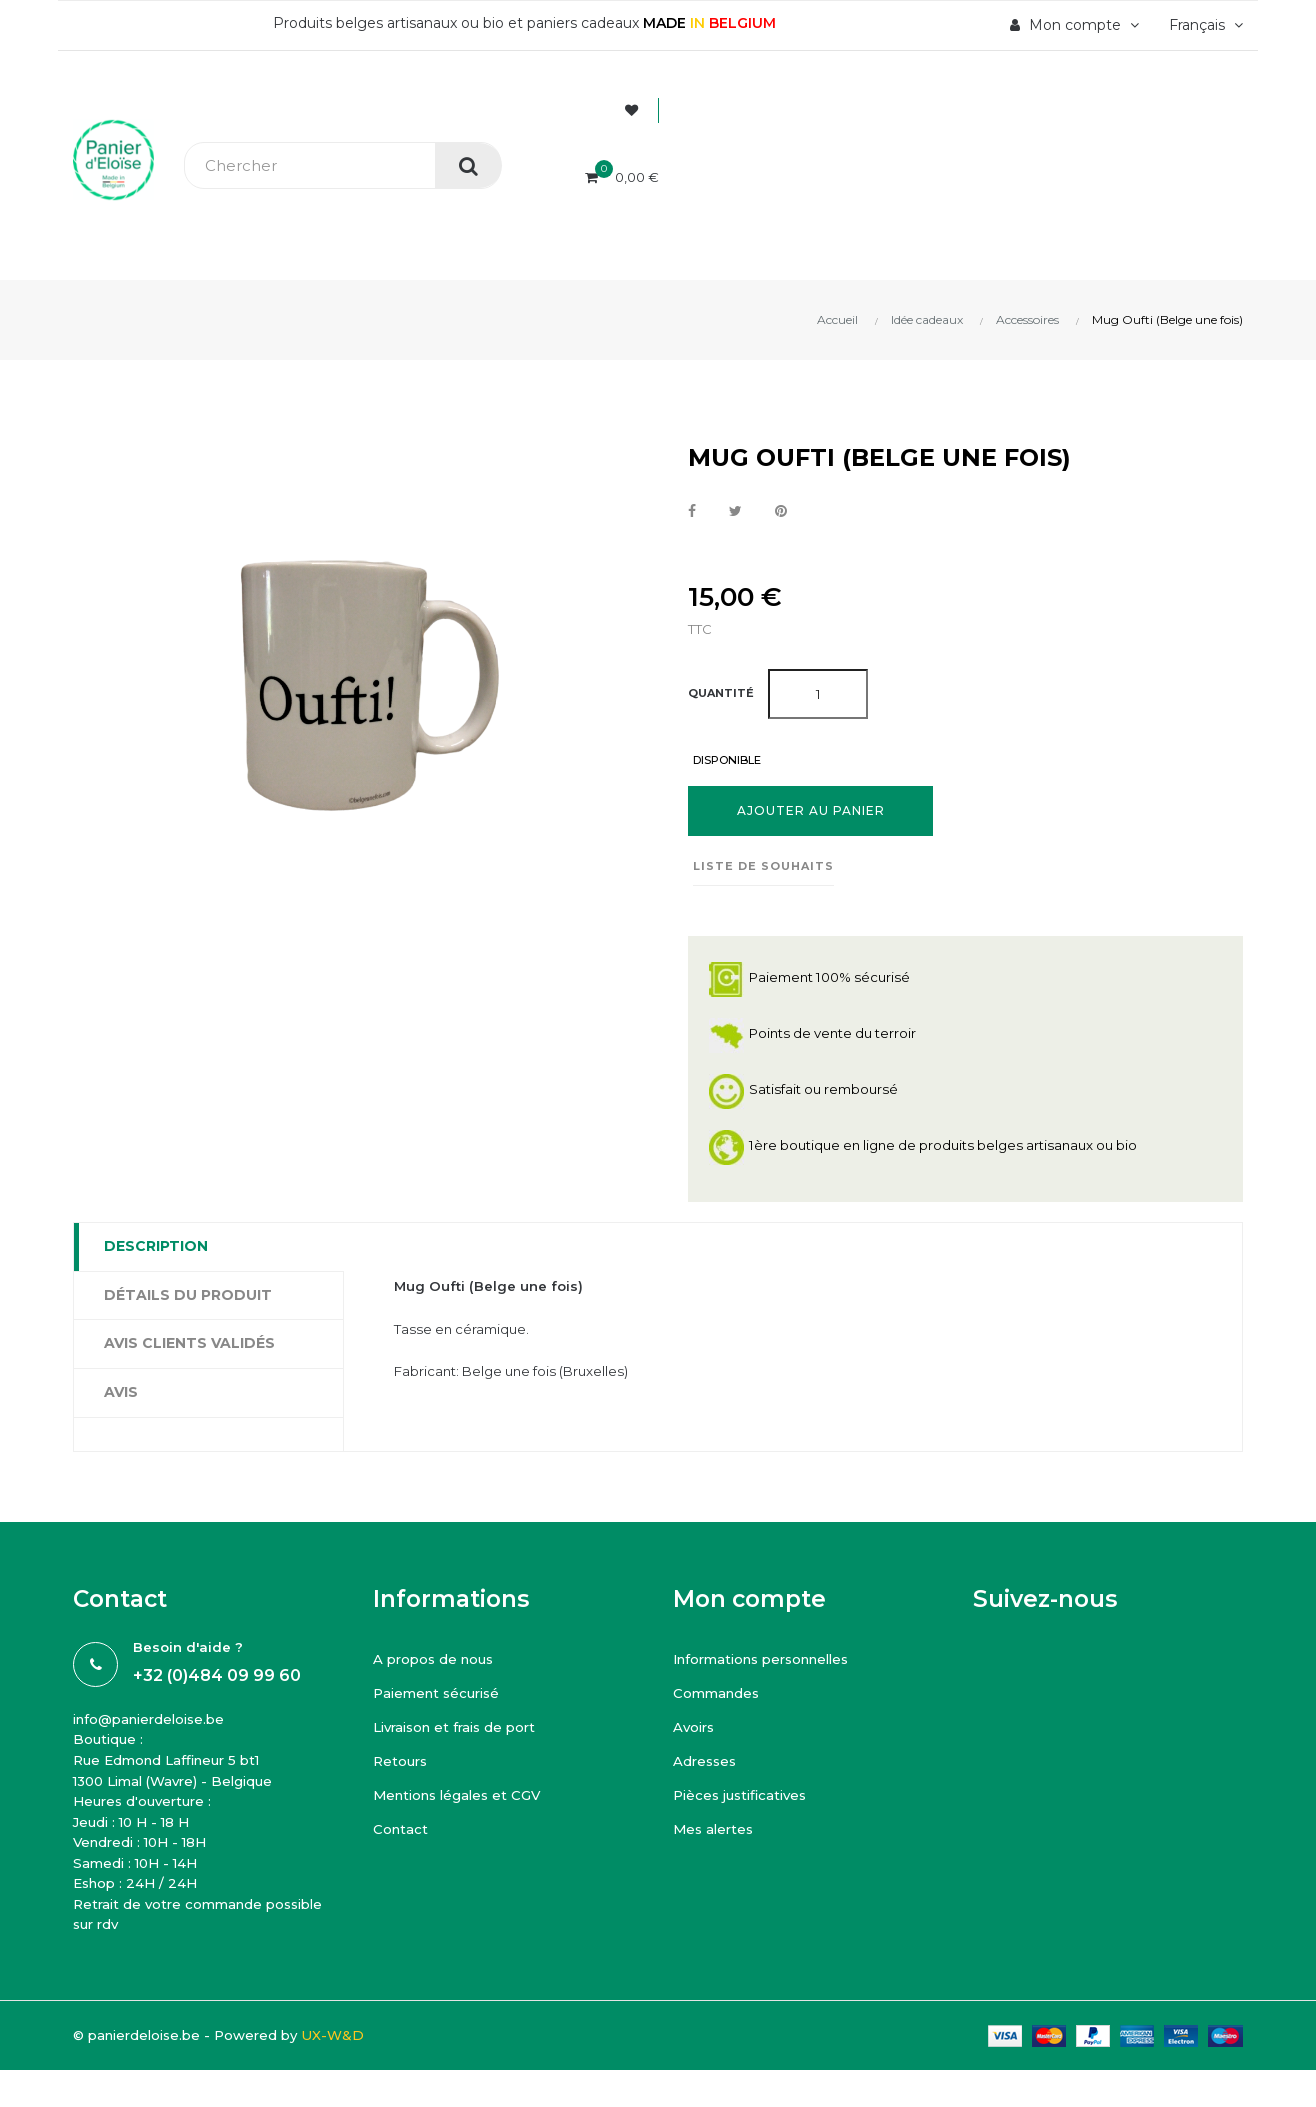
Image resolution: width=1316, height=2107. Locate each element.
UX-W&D (348, 2053)
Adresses (706, 1766)
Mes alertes (715, 1834)
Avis (121, 1393)
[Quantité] (818, 694)
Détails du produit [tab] (188, 1296)
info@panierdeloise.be (155, 1724)
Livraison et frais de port (460, 1732)
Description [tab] (156, 1247)
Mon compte (749, 1604)
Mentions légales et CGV (462, 1800)
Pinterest (783, 512)
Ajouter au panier (811, 811)
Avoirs (695, 1732)
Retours (402, 1766)
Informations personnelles (770, 1664)
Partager (692, 512)
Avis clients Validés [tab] (189, 1344)
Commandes (718, 1698)
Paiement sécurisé (441, 1698)
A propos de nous (437, 1664)
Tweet (736, 512)
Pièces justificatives (745, 1800)
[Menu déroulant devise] (1203, 25)
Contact (401, 1834)
